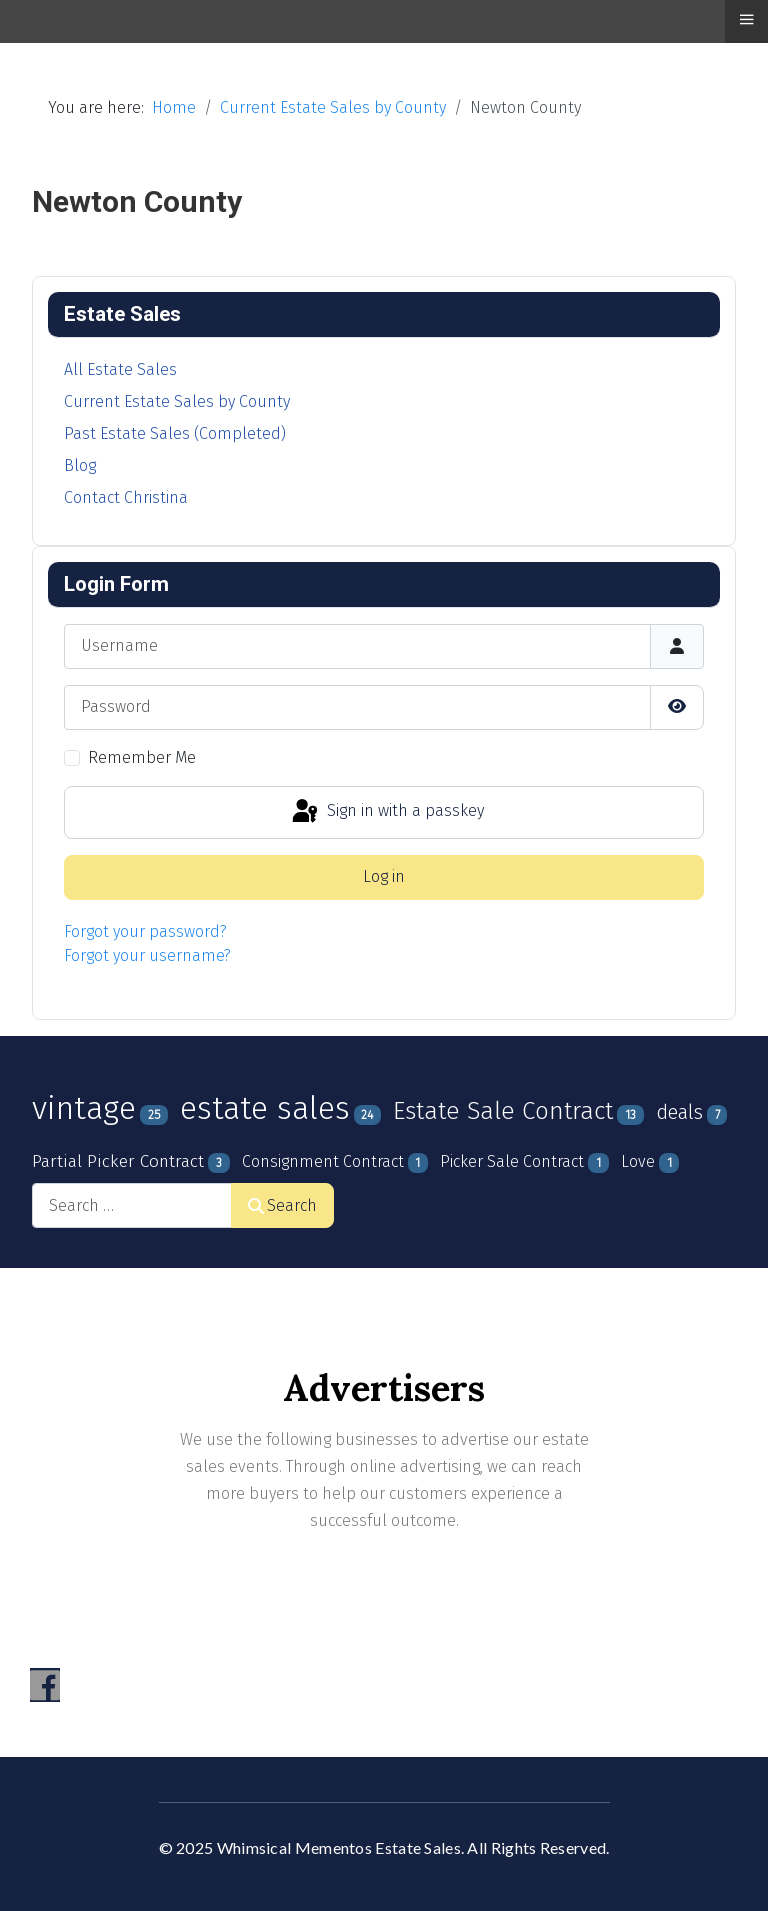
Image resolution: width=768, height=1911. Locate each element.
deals (679, 1112)
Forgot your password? (145, 931)
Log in (384, 876)
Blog (80, 465)
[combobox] (132, 1205)
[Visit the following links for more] (45, 1685)
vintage (84, 1108)
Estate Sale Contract (503, 1111)
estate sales (265, 1108)
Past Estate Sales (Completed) (175, 433)
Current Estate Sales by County (177, 401)
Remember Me (142, 757)
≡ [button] (746, 19)
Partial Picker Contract (118, 1161)
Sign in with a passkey (386, 812)
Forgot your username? (147, 955)
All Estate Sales (120, 369)
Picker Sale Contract (512, 1161)
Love (638, 1161)
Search (282, 1205)
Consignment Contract (323, 1161)
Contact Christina (126, 497)
